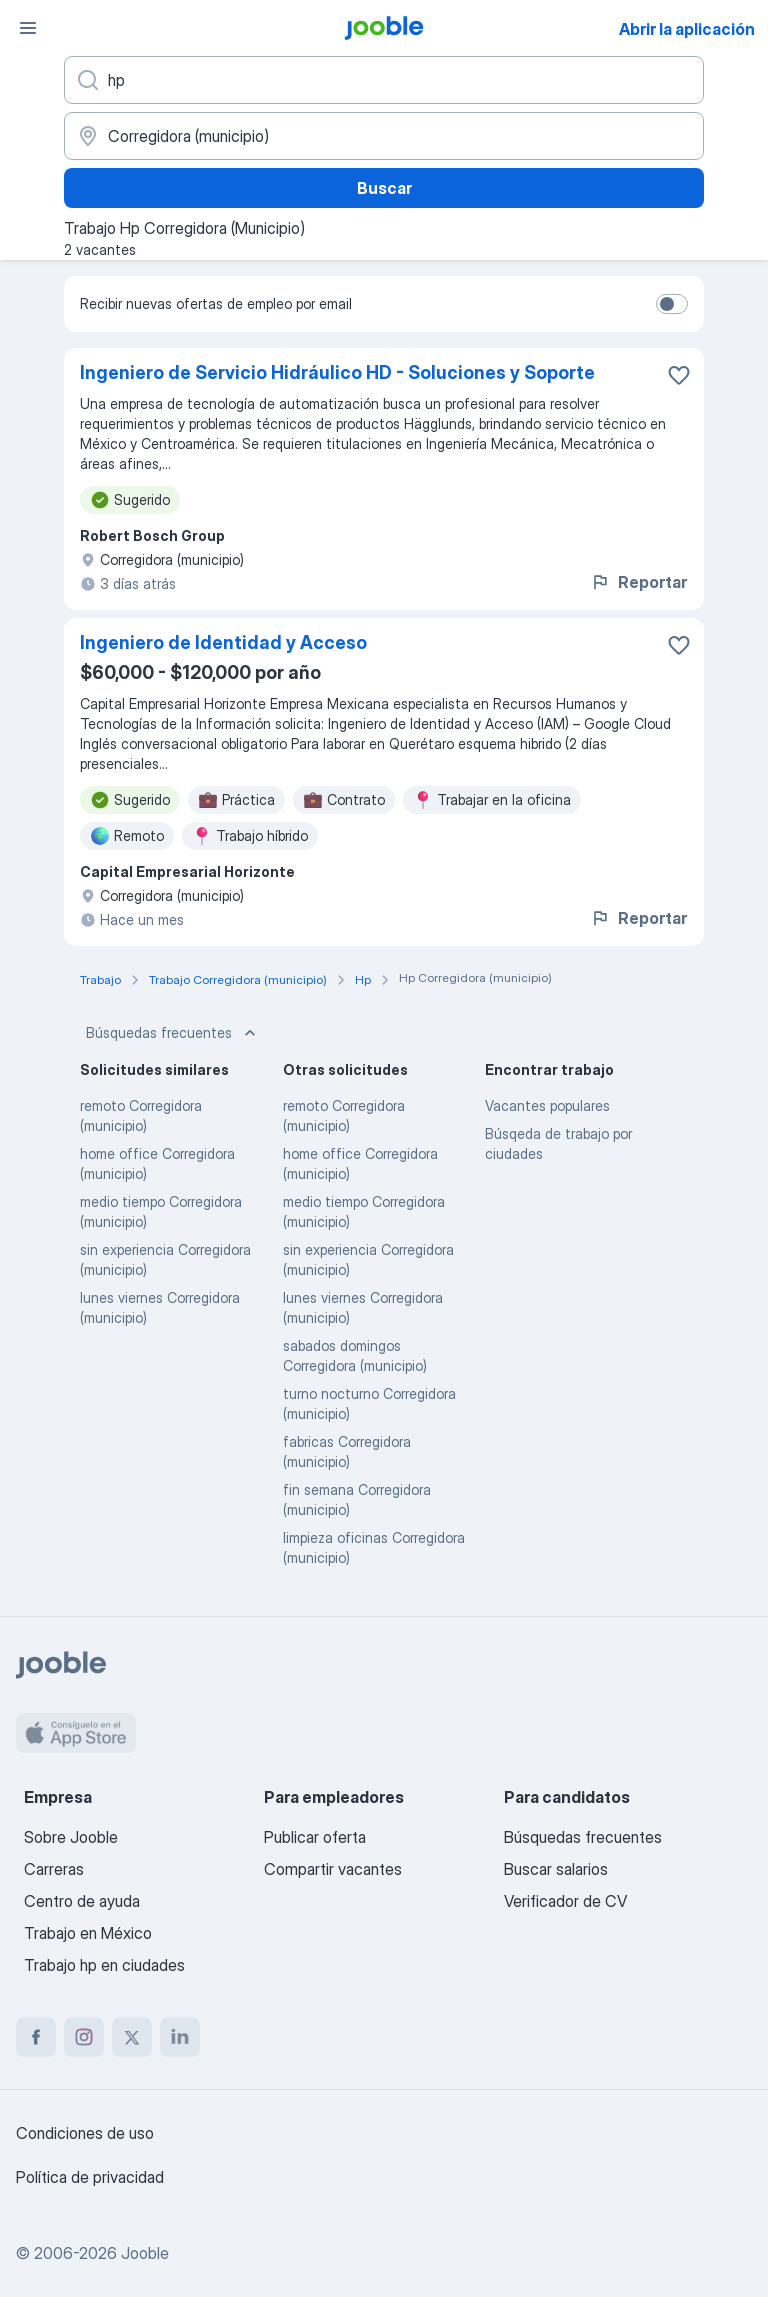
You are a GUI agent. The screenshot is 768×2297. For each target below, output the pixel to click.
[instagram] (84, 2037)
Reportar (638, 582)
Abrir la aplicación (687, 29)
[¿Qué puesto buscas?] (384, 80)
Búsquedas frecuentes (173, 1033)
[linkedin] (180, 2037)
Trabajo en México (88, 1933)
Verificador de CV (565, 1901)
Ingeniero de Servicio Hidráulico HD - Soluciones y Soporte (337, 372)
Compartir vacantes (333, 1869)
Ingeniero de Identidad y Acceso (223, 642)
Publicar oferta (315, 1837)
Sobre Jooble (71, 1837)
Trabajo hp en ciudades (104, 1965)
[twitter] (132, 2037)
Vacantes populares (547, 1105)
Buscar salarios (556, 1869)
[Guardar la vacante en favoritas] (679, 375)
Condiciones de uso (85, 2133)
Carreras (54, 1869)
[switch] (672, 304)
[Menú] (28, 28)
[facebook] (36, 2037)
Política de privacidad (90, 2177)
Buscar (384, 188)
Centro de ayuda (82, 1901)
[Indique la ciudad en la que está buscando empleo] (384, 136)
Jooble (145, 2253)
